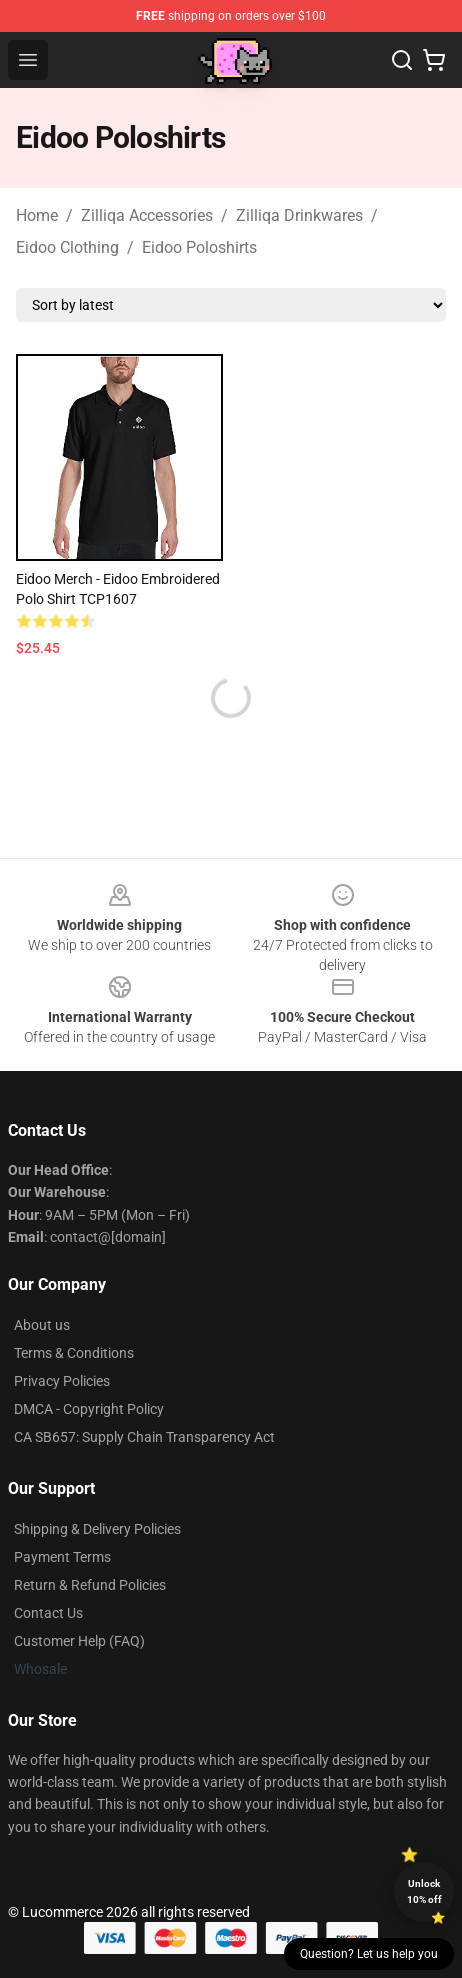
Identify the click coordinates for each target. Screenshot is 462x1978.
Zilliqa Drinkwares (299, 215)
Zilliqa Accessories (147, 215)
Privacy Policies (62, 1381)
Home (37, 215)
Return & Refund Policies (90, 1585)
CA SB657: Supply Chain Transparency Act (144, 1437)
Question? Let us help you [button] (369, 1954)
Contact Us (48, 1613)
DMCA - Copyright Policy (89, 1409)
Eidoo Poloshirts (199, 247)
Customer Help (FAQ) (79, 1641)
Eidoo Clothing (67, 247)
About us (42, 1325)
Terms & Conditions (74, 1353)
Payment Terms (62, 1557)
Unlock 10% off (424, 1891)
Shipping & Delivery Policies (97, 1529)
